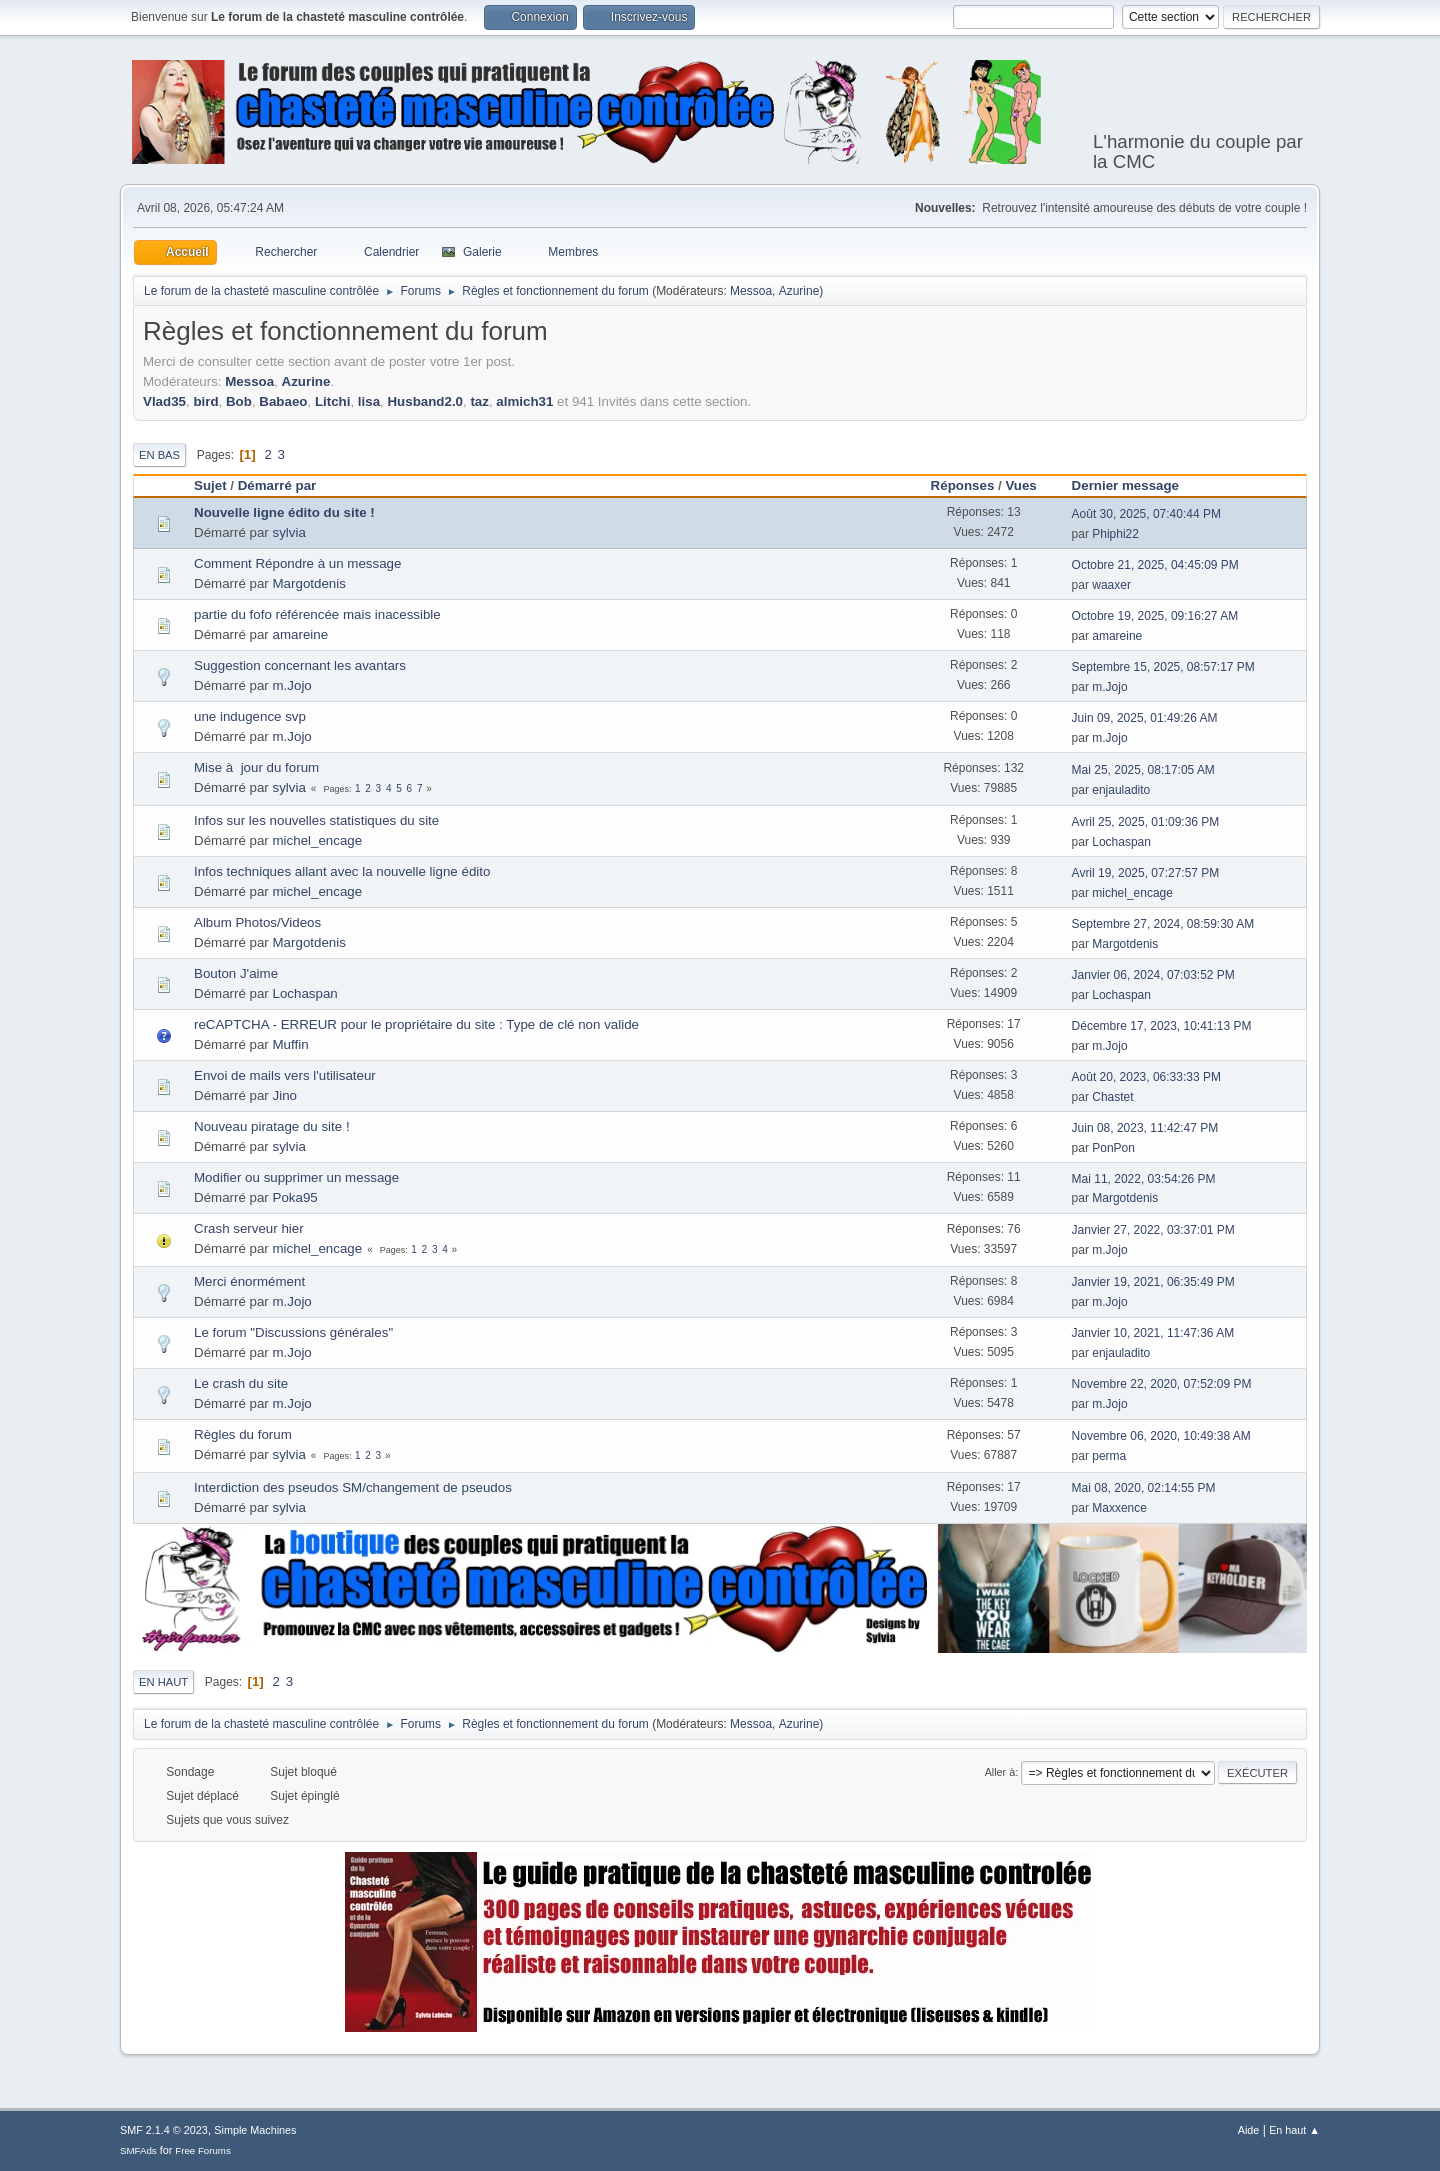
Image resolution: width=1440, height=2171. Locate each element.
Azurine (799, 291)
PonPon (1113, 1148)
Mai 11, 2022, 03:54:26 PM (1144, 1179)
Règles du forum (243, 1434)
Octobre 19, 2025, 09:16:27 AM (1155, 616)
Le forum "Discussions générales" (293, 1332)
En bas (159, 455)
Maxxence (1119, 1508)
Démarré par (277, 485)
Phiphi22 (1115, 534)
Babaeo (283, 401)
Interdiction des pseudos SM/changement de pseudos (353, 1487)
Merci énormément (249, 1281)
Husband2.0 (425, 401)
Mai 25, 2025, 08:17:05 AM (1143, 770)
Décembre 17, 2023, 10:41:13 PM (1162, 1026)
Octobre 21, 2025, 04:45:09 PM (1155, 565)
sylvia (289, 532)
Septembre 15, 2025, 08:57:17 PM (1163, 667)
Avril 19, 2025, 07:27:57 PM (1146, 873)
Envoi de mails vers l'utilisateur (285, 1075)
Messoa (751, 291)
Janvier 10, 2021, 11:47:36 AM (1153, 1333)
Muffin (291, 1044)
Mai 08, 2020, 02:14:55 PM (1144, 1488)
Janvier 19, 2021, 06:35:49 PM (1153, 1282)
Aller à (1000, 1772)
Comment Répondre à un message (297, 563)
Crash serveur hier (249, 1228)
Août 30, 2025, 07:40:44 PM (1146, 514)
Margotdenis (309, 583)
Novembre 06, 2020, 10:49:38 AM (1161, 1436)
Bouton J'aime (236, 973)
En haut (163, 1682)
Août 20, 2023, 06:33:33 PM (1146, 1077)
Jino (285, 1095)
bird (205, 401)
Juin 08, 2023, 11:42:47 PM (1145, 1128)
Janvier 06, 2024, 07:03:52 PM (1153, 975)
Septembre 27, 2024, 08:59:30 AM (1163, 924)
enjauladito (1121, 790)
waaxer (1111, 585)
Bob (239, 401)
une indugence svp (250, 716)
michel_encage (318, 840)
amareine (301, 634)
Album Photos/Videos (257, 922)
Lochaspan (1121, 842)
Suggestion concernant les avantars (300, 665)
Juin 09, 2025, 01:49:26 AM (1145, 718)
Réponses (963, 485)
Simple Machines (255, 2130)
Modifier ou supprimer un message (296, 1177)
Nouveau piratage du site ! (272, 1126)
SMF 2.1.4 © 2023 (164, 2130)
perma (1109, 1456)
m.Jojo (292, 685)
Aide (1249, 2130)
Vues (1020, 485)
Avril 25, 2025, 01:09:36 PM (1146, 822)
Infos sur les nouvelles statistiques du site (316, 820)
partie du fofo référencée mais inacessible (317, 614)
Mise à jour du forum (256, 767)
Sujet (210, 485)
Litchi (333, 401)
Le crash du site (241, 1383)
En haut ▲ (1294, 2130)
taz (479, 401)
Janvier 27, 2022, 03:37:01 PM (1153, 1230)
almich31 (524, 401)
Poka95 (295, 1197)
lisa (369, 401)
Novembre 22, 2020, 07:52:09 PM (1162, 1384)
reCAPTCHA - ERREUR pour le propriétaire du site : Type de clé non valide (416, 1024)
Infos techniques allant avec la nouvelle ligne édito (342, 871)
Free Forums (203, 2150)
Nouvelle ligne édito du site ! (284, 512)
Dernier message (1134, 485)
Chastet (1112, 1097)
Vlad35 (164, 401)
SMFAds (138, 2150)
